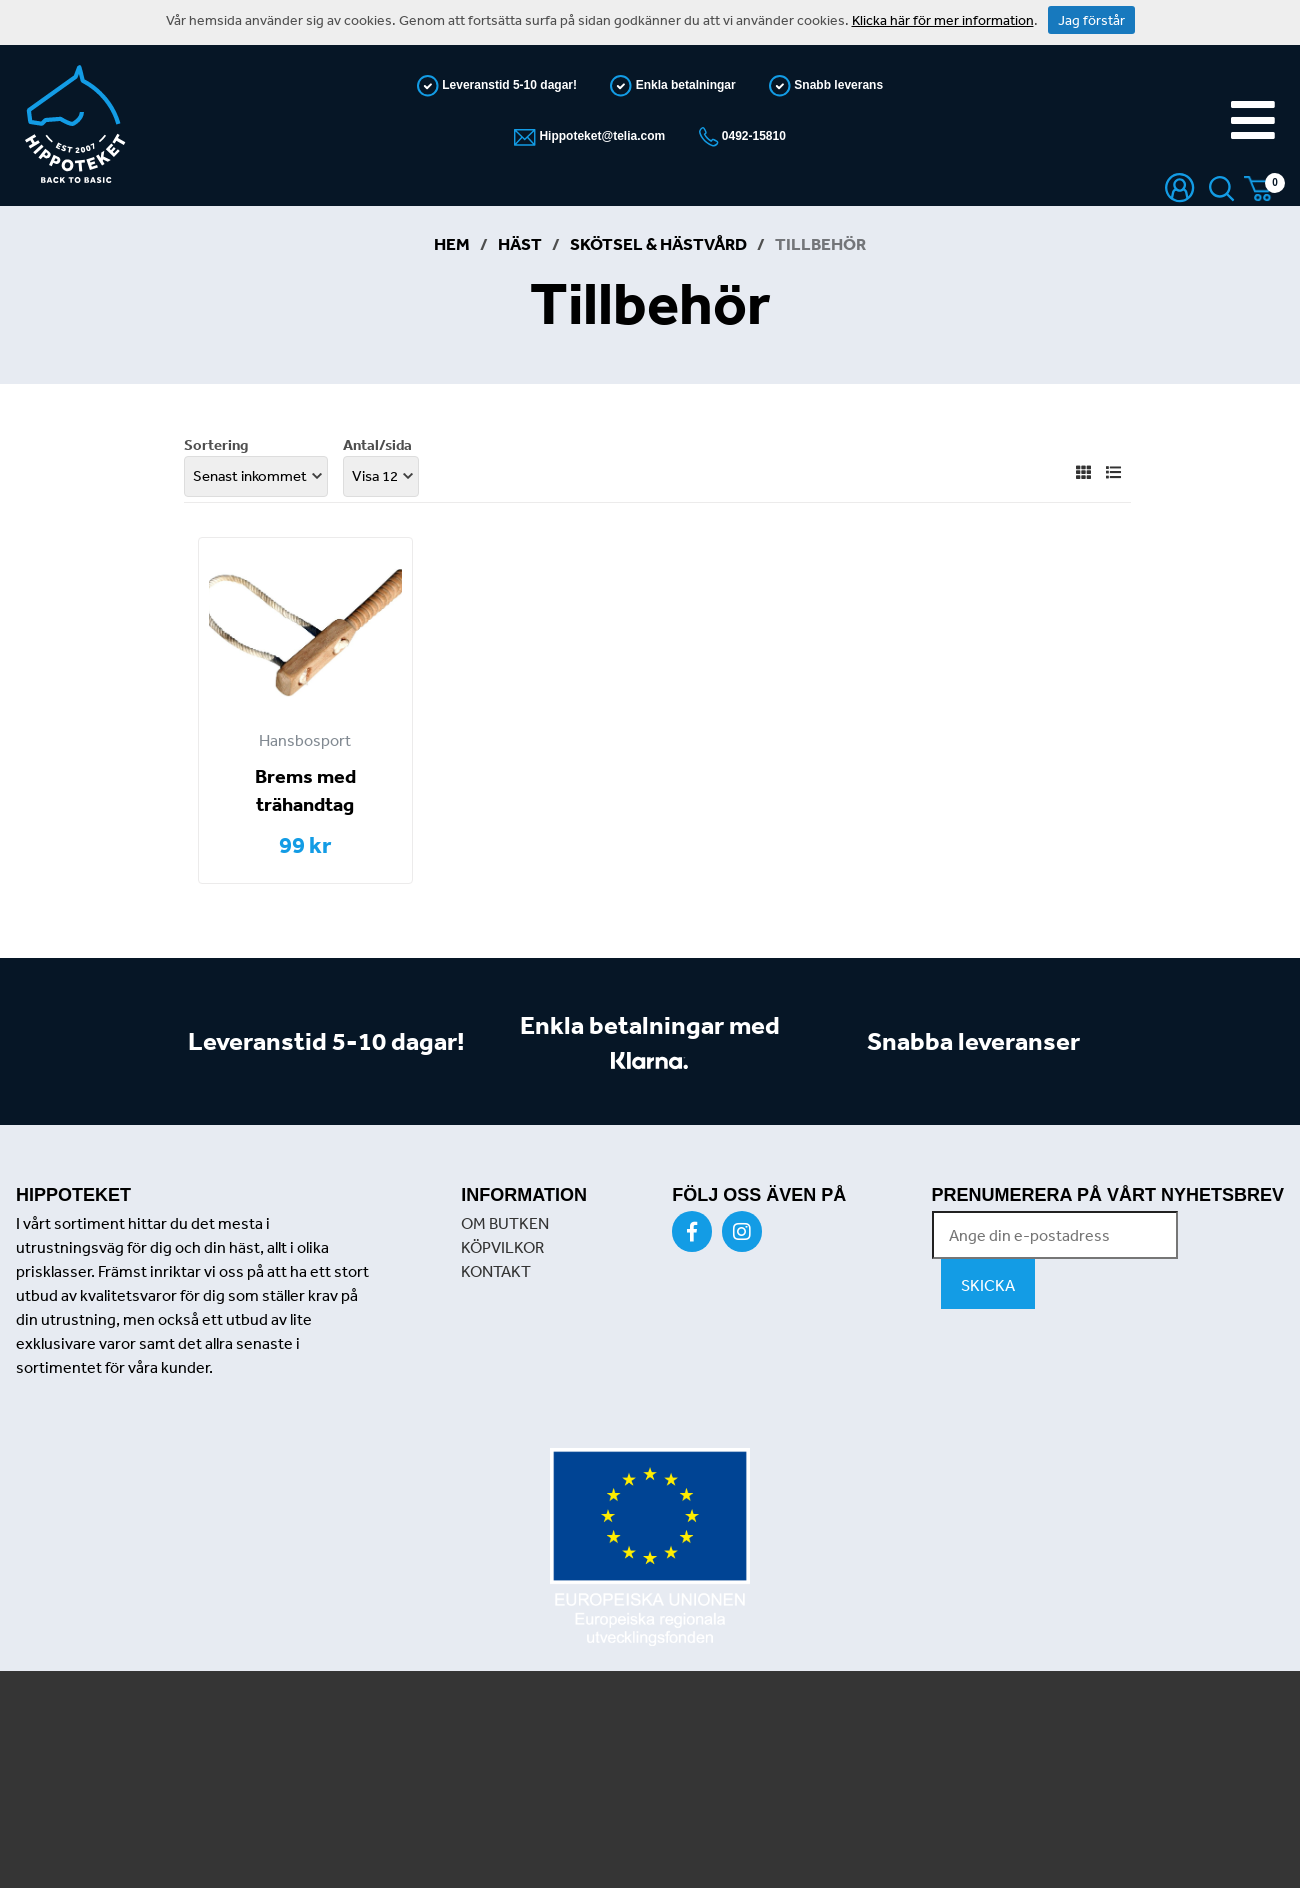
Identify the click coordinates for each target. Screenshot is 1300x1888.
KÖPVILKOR (502, 1247)
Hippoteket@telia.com (600, 136)
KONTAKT (496, 1271)
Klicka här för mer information (943, 20)
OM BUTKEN (505, 1223)
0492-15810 (752, 136)
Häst (520, 243)
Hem (452, 243)
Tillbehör (820, 243)
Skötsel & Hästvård (658, 243)
